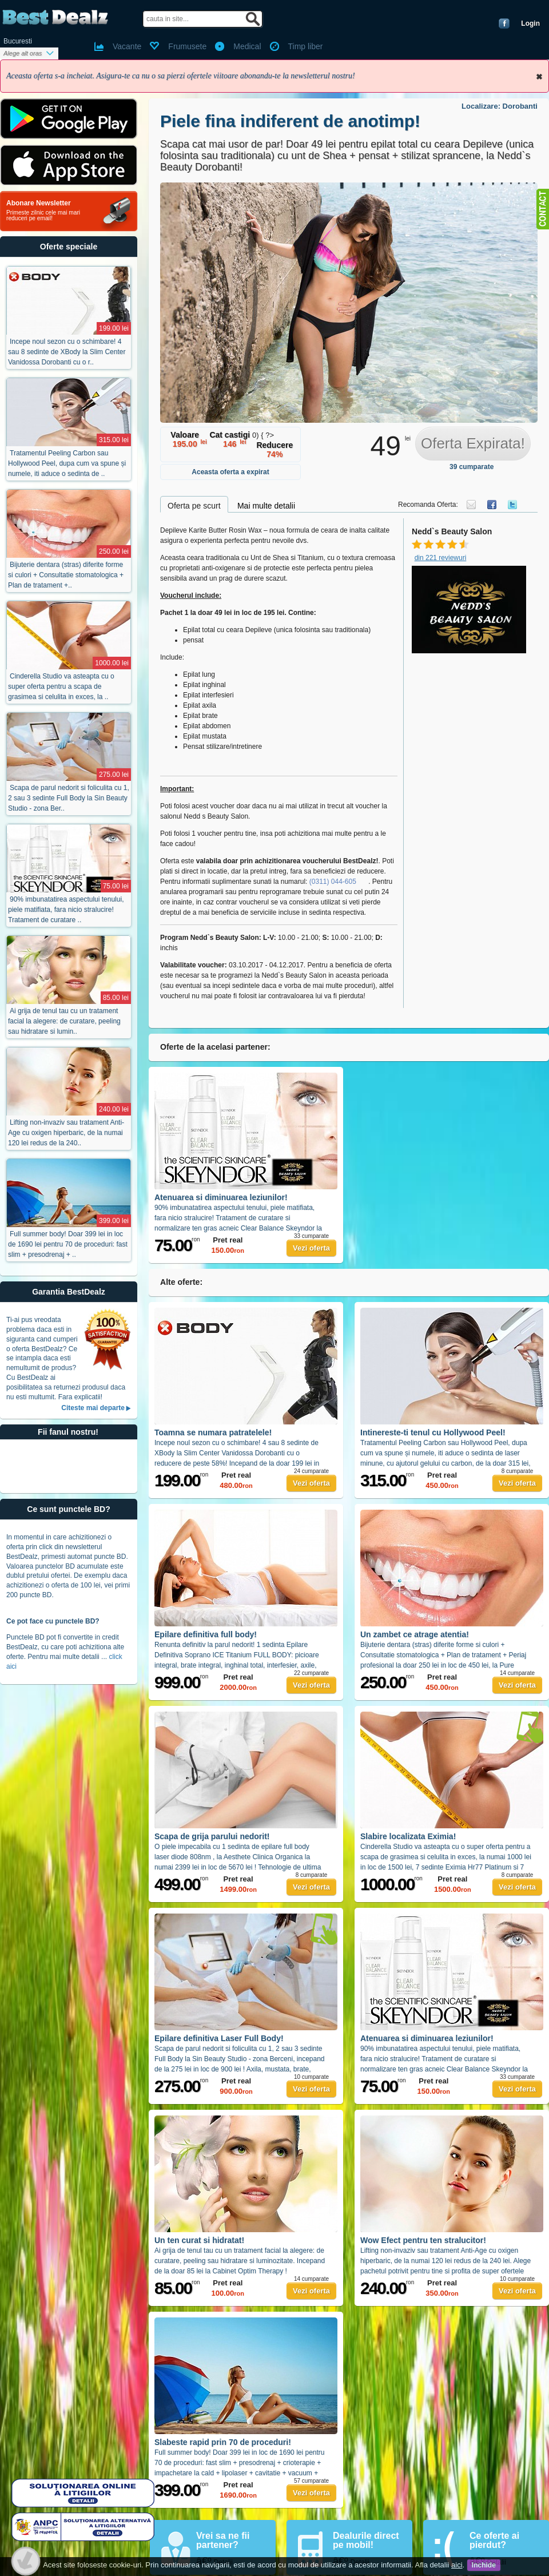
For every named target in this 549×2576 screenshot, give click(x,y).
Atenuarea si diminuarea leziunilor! (221, 1197)
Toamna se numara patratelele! (213, 1432)
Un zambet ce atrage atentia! (414, 1634)
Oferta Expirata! (473, 443)
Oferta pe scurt (194, 505)
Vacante (127, 46)
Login (530, 23)
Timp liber (305, 46)
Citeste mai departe (93, 1408)
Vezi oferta (311, 1248)
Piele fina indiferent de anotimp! (290, 121)
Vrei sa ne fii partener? (222, 2540)
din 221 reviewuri (441, 558)
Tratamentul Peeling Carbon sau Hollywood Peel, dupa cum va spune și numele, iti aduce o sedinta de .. (67, 463)
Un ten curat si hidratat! (199, 2240)
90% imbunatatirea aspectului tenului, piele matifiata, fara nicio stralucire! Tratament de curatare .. (66, 909)
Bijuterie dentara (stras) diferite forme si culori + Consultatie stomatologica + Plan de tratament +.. (66, 575)
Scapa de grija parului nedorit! (211, 1836)
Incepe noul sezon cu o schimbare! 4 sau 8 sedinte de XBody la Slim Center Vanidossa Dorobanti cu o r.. (66, 352)
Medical (247, 46)
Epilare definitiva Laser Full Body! (219, 2038)
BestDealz (55, 17)
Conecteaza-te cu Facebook (504, 23)
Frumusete (187, 46)
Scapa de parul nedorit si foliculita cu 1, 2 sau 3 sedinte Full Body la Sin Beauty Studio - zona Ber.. (68, 798)
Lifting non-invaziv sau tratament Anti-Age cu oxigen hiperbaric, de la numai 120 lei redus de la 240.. (66, 1132)
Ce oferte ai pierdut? (494, 2540)
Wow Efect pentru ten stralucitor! (423, 2240)
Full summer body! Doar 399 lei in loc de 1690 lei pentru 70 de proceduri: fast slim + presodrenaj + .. (68, 1244)
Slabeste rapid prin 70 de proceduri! (222, 2442)
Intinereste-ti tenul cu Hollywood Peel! (433, 1432)
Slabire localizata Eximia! (408, 1836)
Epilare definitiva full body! (205, 1634)
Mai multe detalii (266, 505)
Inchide (539, 76)
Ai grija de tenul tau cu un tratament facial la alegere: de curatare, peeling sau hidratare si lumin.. (64, 1021)
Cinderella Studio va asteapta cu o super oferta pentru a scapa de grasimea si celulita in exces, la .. (61, 686)
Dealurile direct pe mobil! (366, 2540)
